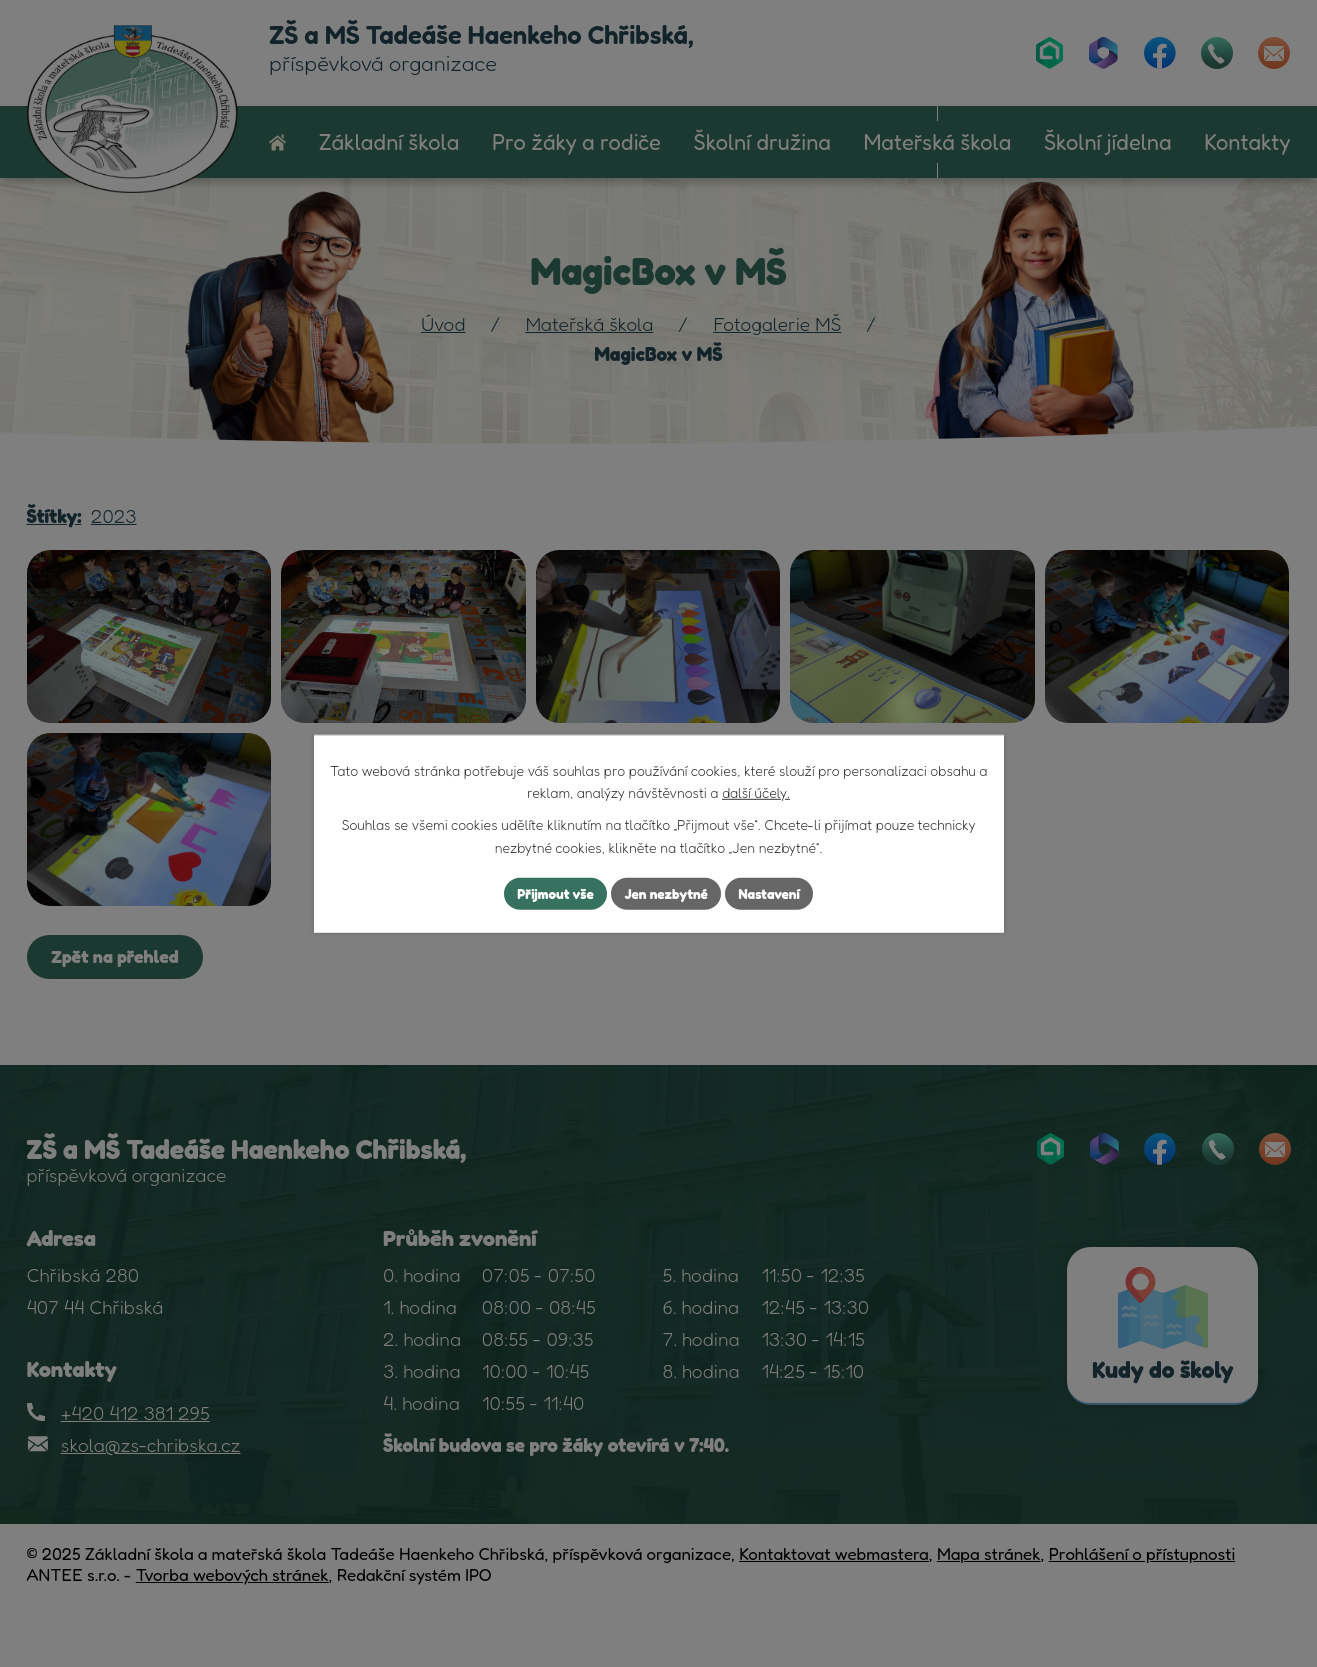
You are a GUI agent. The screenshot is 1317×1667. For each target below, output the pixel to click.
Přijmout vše (551, 893)
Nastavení (772, 893)
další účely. (756, 791)
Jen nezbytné (666, 893)
